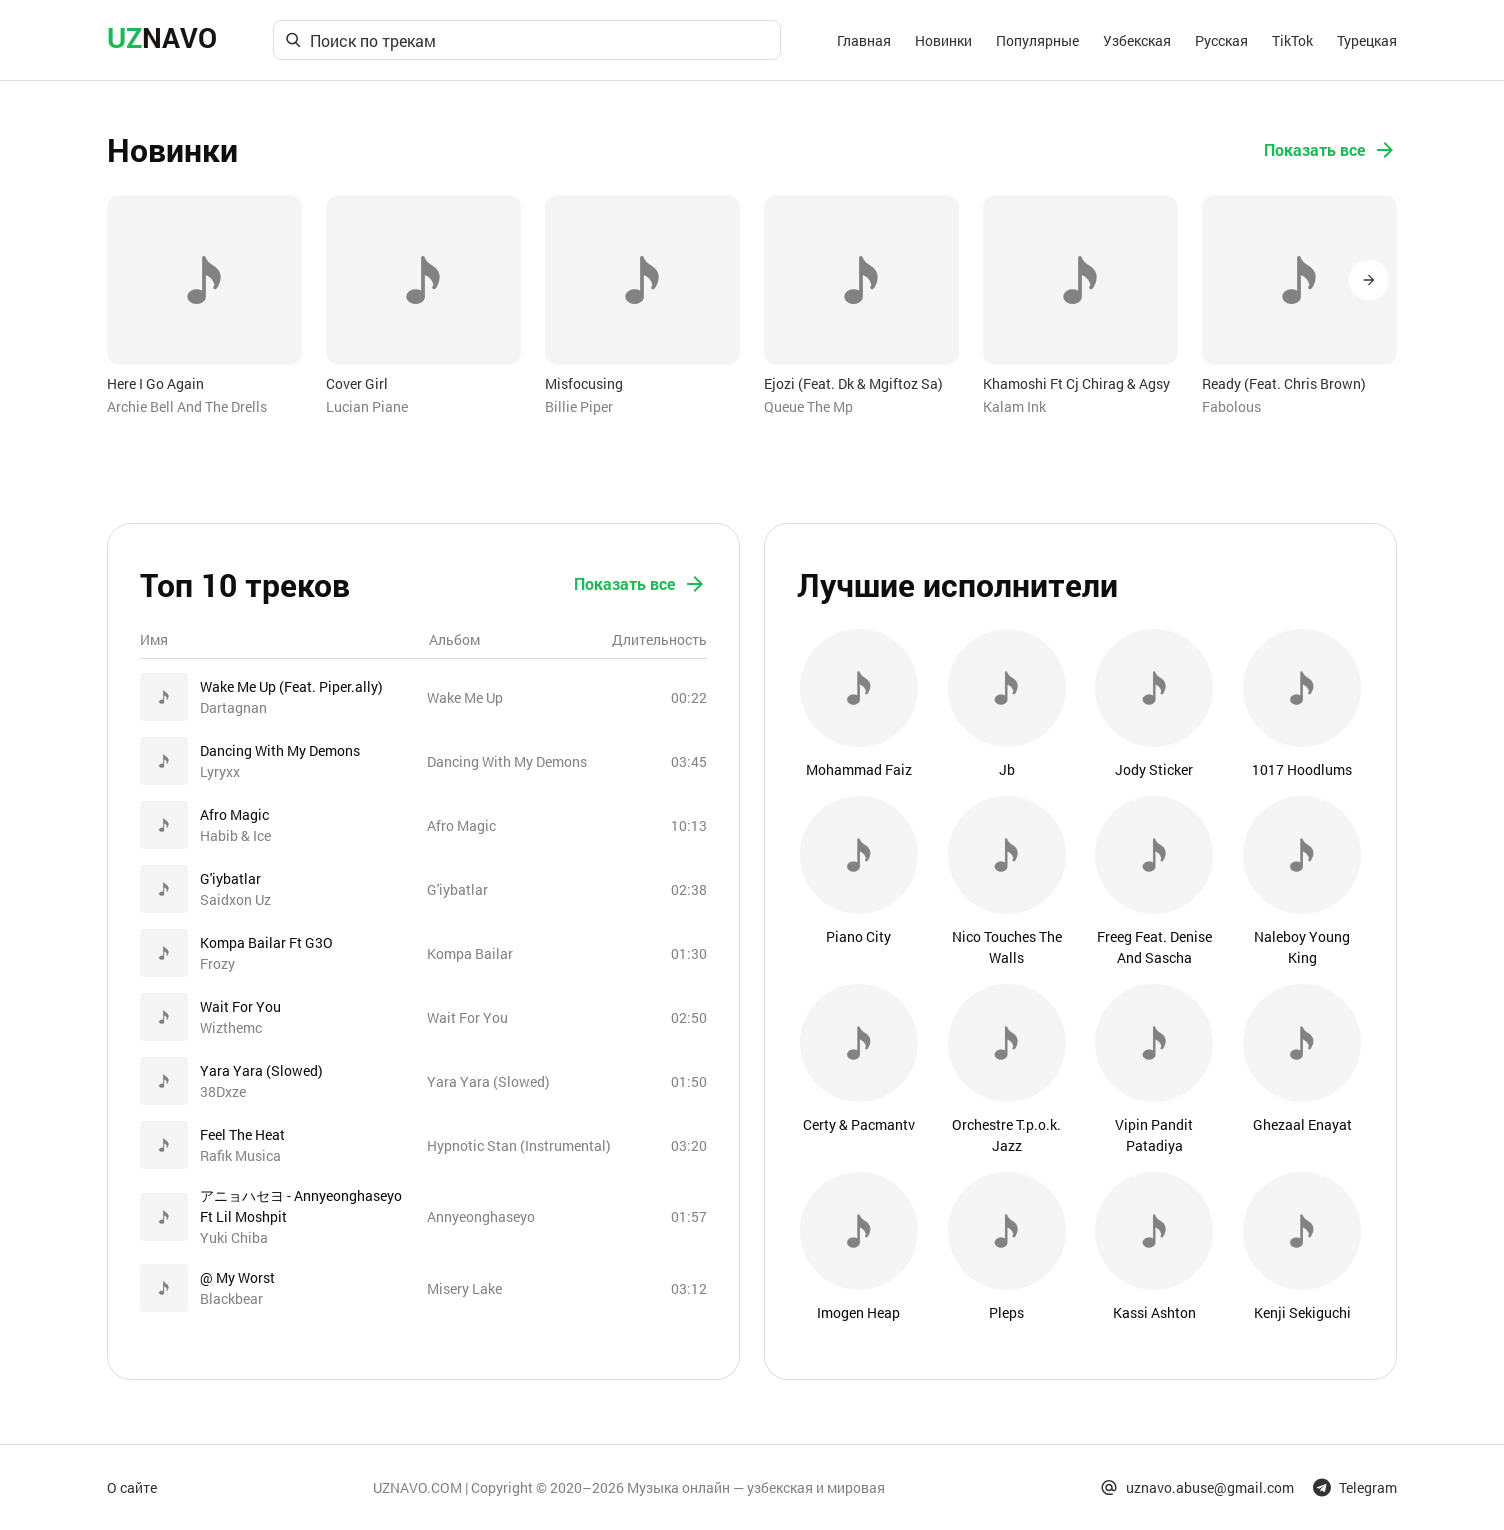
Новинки (943, 40)
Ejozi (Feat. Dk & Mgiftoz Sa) (853, 383)
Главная (864, 40)
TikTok (1292, 40)
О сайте (132, 1487)
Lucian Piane (367, 406)
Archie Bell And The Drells (187, 406)
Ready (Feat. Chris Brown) (1284, 383)
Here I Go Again (155, 383)
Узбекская (1137, 40)
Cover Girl (357, 383)
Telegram (1355, 1487)
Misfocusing (584, 383)
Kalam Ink (1014, 406)
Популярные (1037, 40)
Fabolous (1231, 406)
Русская (1221, 40)
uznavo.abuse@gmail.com (1197, 1487)
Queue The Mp (808, 406)
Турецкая (1367, 40)
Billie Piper (579, 406)
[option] (204, 306)
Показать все (1330, 150)
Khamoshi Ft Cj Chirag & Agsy (1076, 383)
